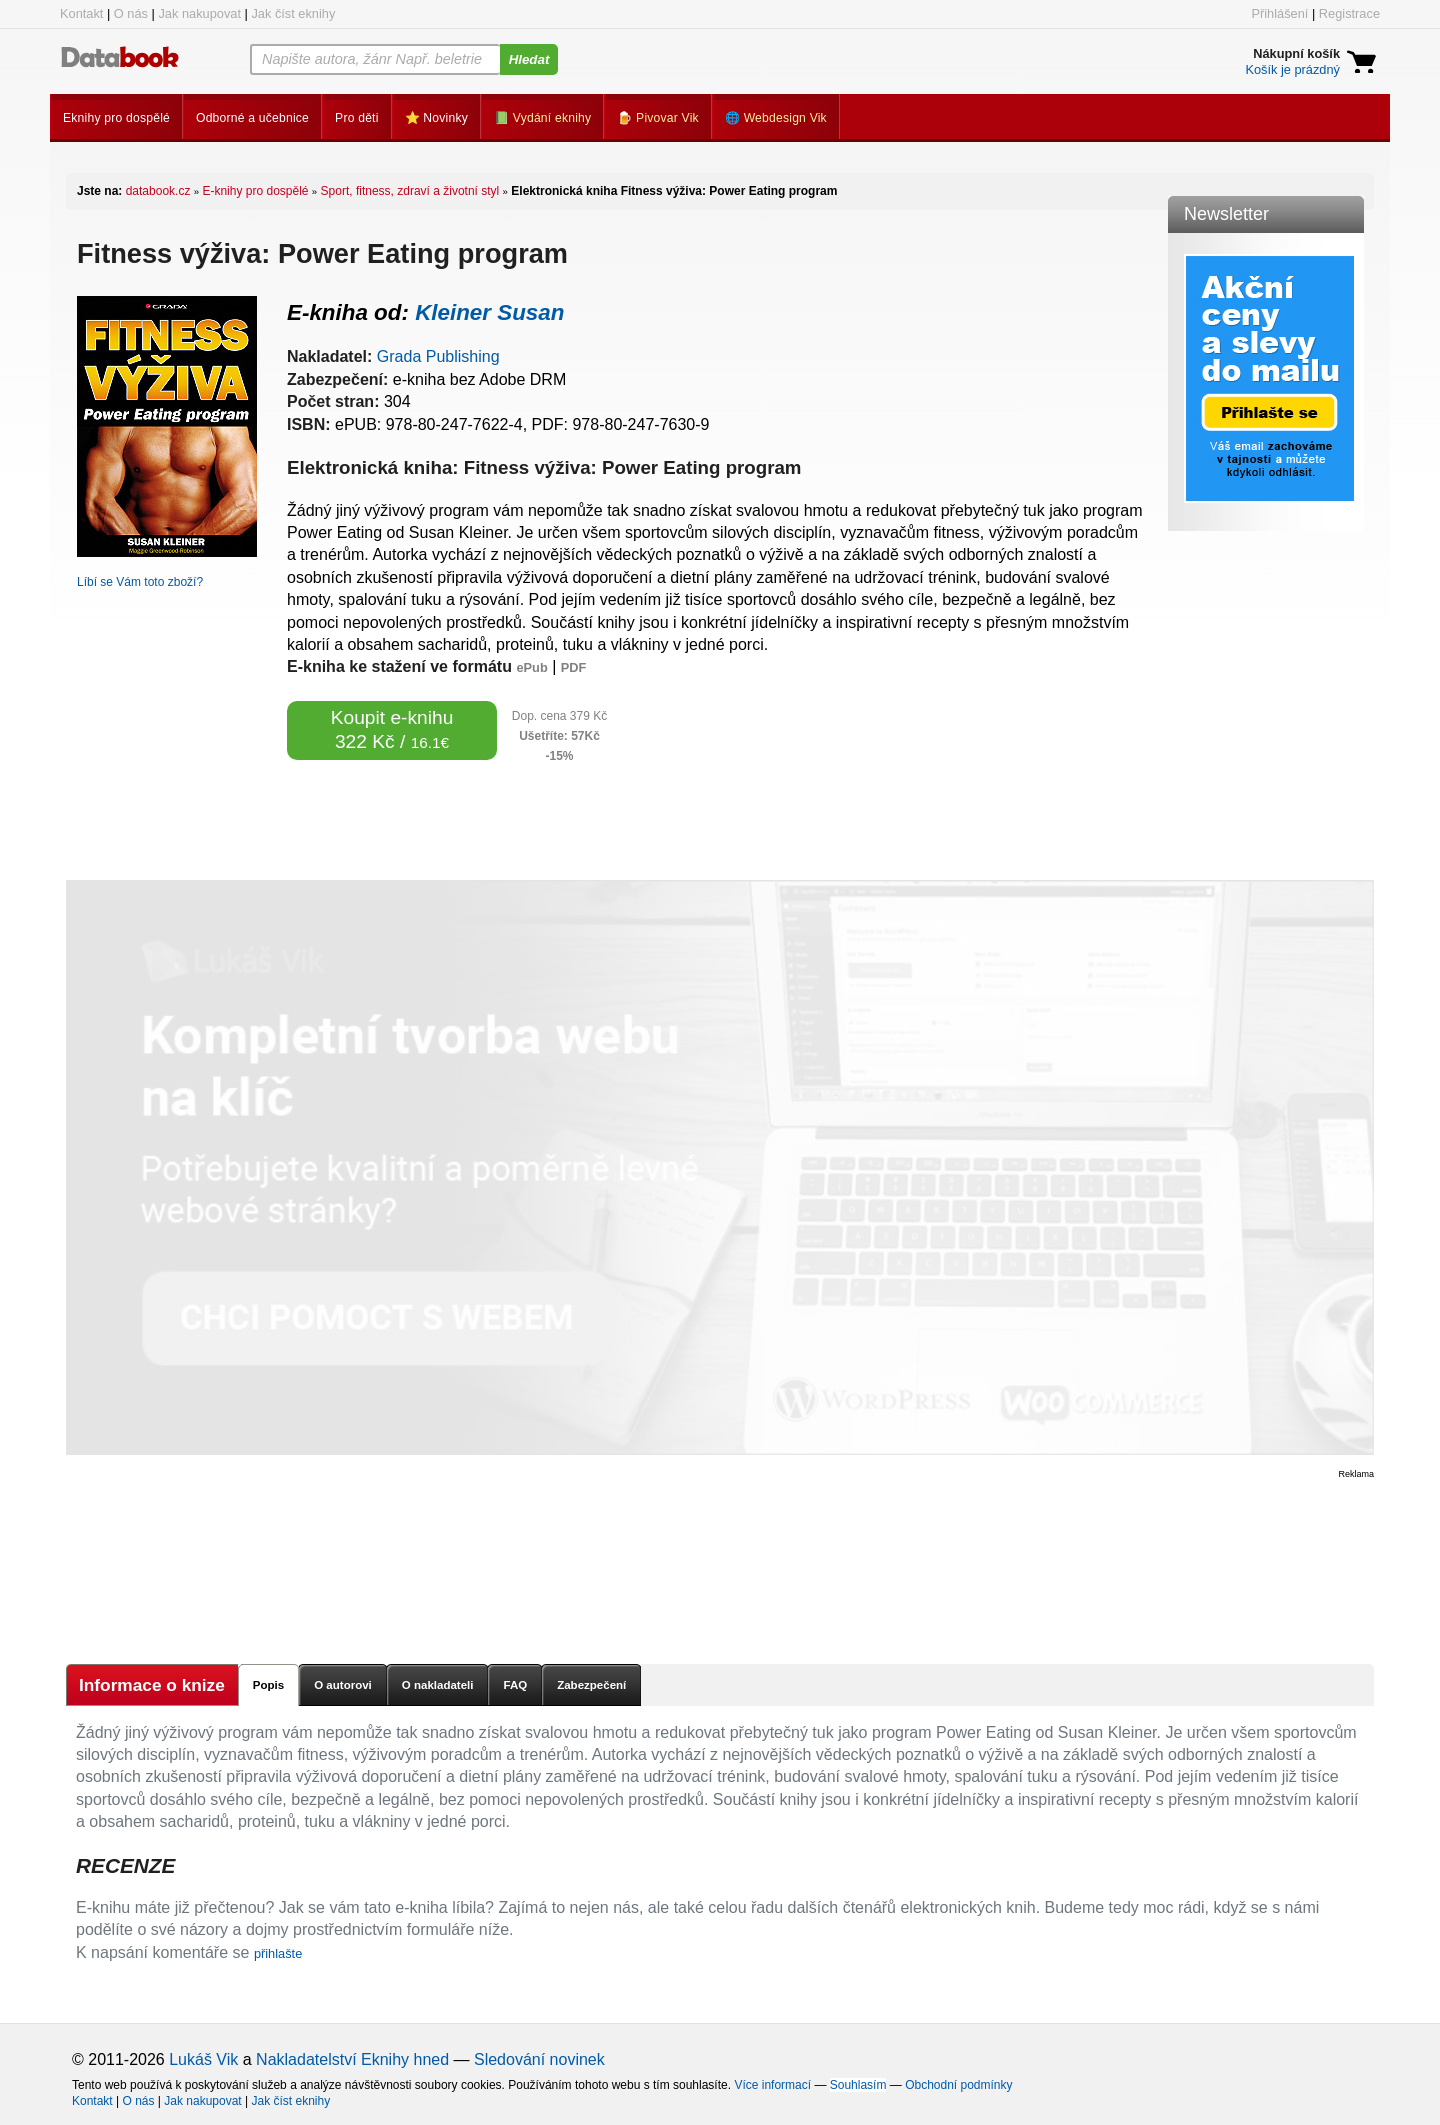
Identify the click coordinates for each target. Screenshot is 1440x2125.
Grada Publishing (438, 356)
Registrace (1349, 13)
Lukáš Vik (203, 2059)
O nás (131, 13)
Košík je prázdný (1292, 69)
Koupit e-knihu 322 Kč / (392, 729)
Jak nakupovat (199, 13)
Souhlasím (858, 2085)
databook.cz (158, 191)
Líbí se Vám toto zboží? (140, 582)
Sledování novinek (539, 2059)
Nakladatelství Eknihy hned (352, 2059)
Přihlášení (1279, 13)
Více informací (772, 2085)
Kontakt (81, 13)
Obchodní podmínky (958, 2085)
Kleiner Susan (489, 312)
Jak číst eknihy (293, 13)
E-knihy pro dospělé (255, 191)
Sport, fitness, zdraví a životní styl (410, 191)
